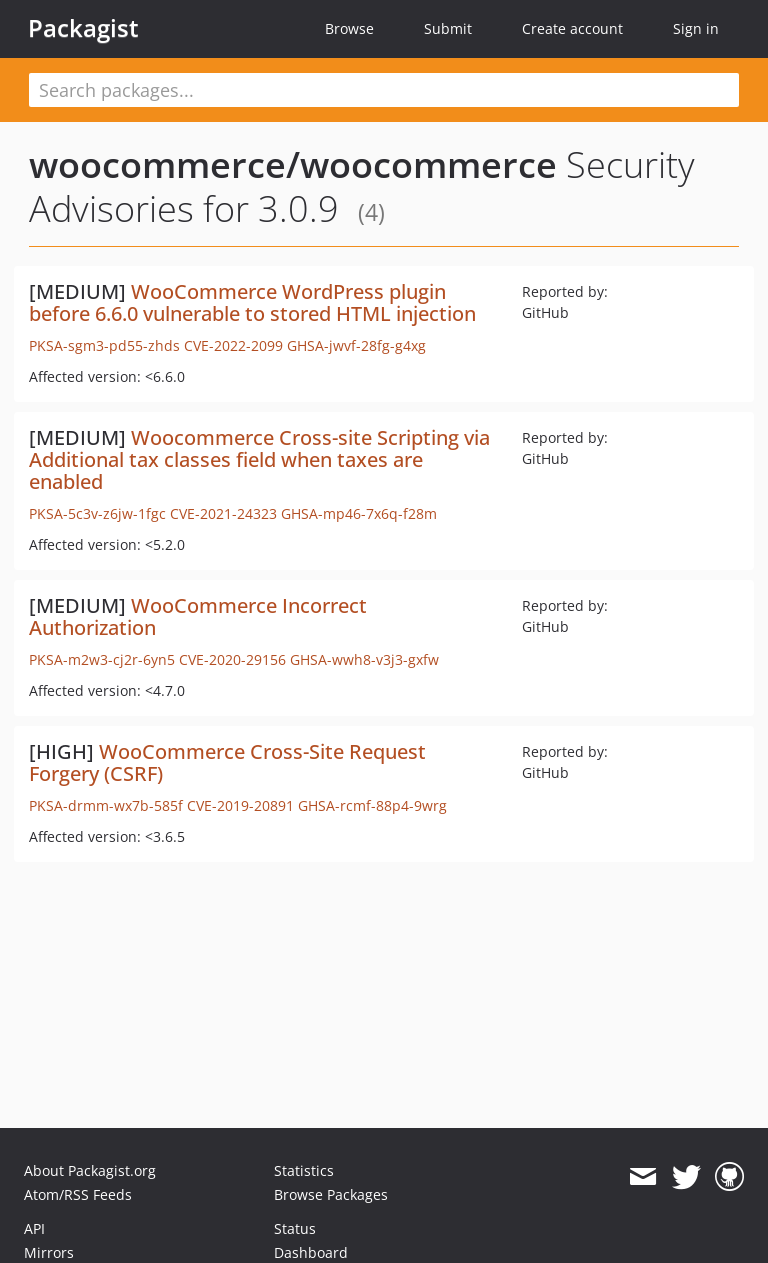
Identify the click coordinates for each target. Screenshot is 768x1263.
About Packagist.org (90, 1170)
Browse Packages (331, 1194)
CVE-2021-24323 (223, 513)
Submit (448, 28)
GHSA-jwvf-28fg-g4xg (356, 345)
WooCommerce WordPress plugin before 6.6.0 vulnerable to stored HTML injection (252, 302)
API (34, 1228)
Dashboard (311, 1252)
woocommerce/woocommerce (293, 164)
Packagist (83, 28)
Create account (572, 28)
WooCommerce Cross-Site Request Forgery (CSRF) (227, 762)
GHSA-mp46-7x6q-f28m (359, 513)
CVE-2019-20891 (240, 805)
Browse (349, 28)
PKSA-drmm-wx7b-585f (106, 805)
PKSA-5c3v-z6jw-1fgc (97, 513)
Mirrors (49, 1252)
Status (295, 1228)
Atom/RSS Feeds (78, 1194)
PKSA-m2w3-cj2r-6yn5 (102, 659)
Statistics (304, 1170)
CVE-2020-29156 (232, 659)
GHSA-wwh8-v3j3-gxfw (364, 659)
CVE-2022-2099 (233, 345)
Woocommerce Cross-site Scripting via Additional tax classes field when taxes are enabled (259, 459)
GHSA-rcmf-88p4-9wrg (372, 805)
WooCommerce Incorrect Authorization (198, 616)
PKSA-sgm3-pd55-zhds (104, 345)
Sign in (696, 28)
